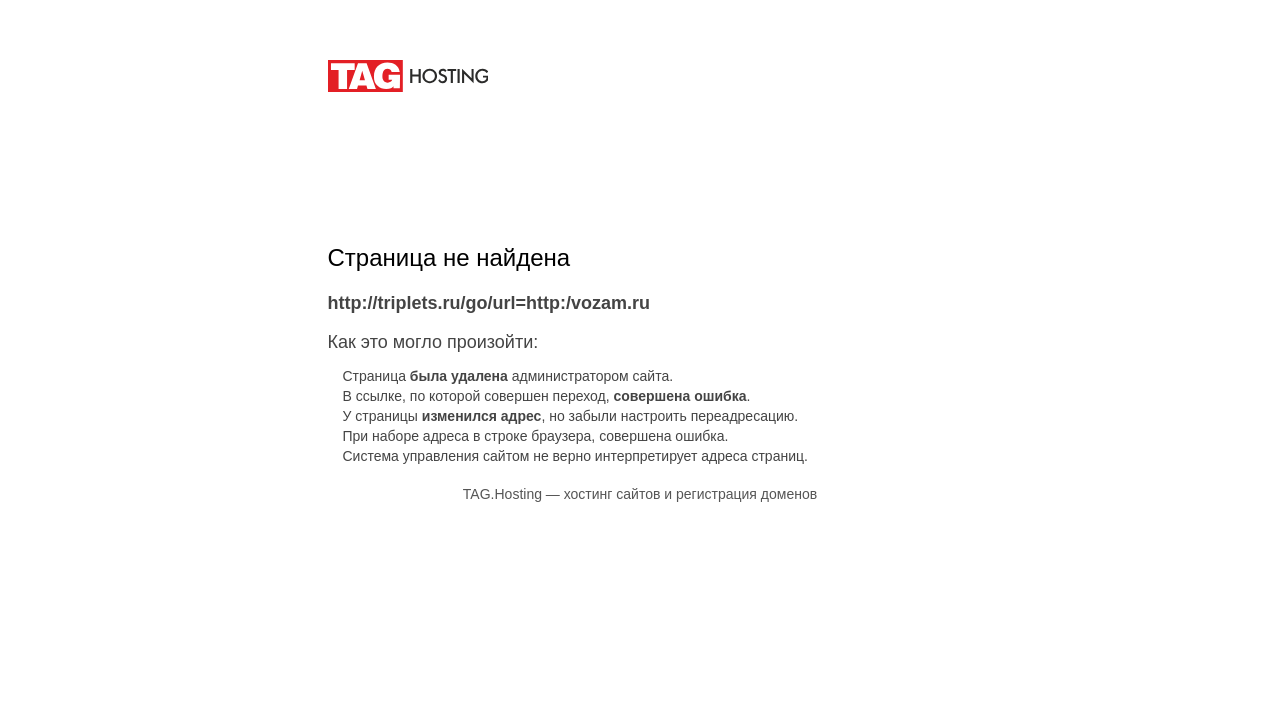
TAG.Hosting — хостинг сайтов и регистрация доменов (640, 494)
